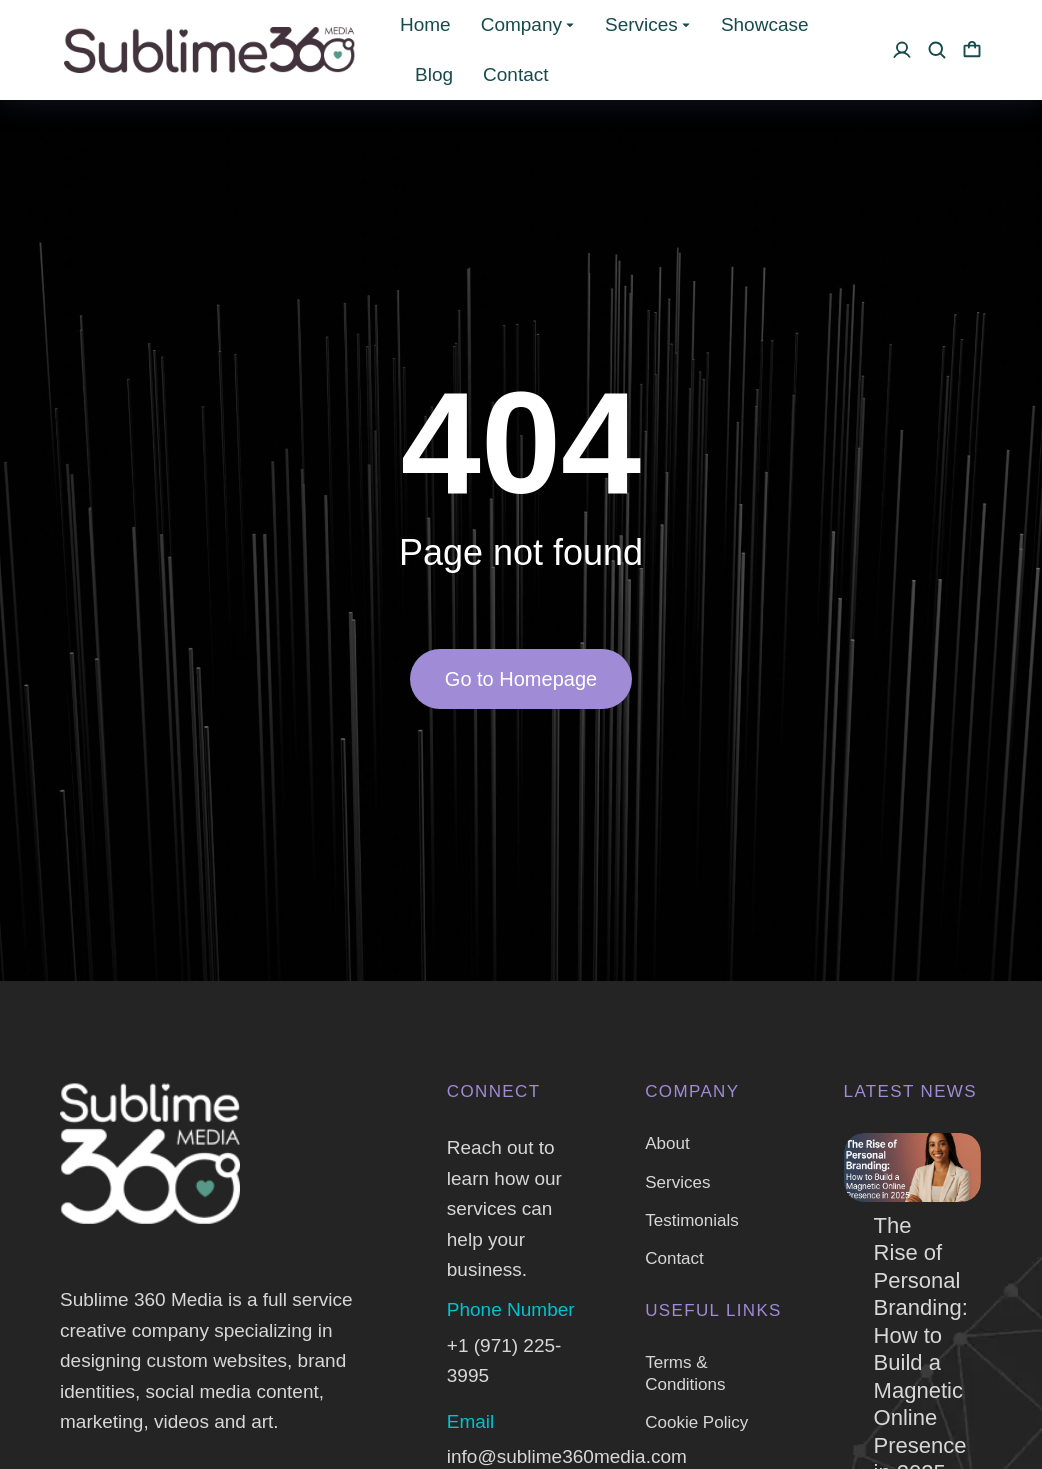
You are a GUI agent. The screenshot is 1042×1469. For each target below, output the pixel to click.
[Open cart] (972, 50)
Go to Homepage (521, 679)
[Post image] (912, 1167)
